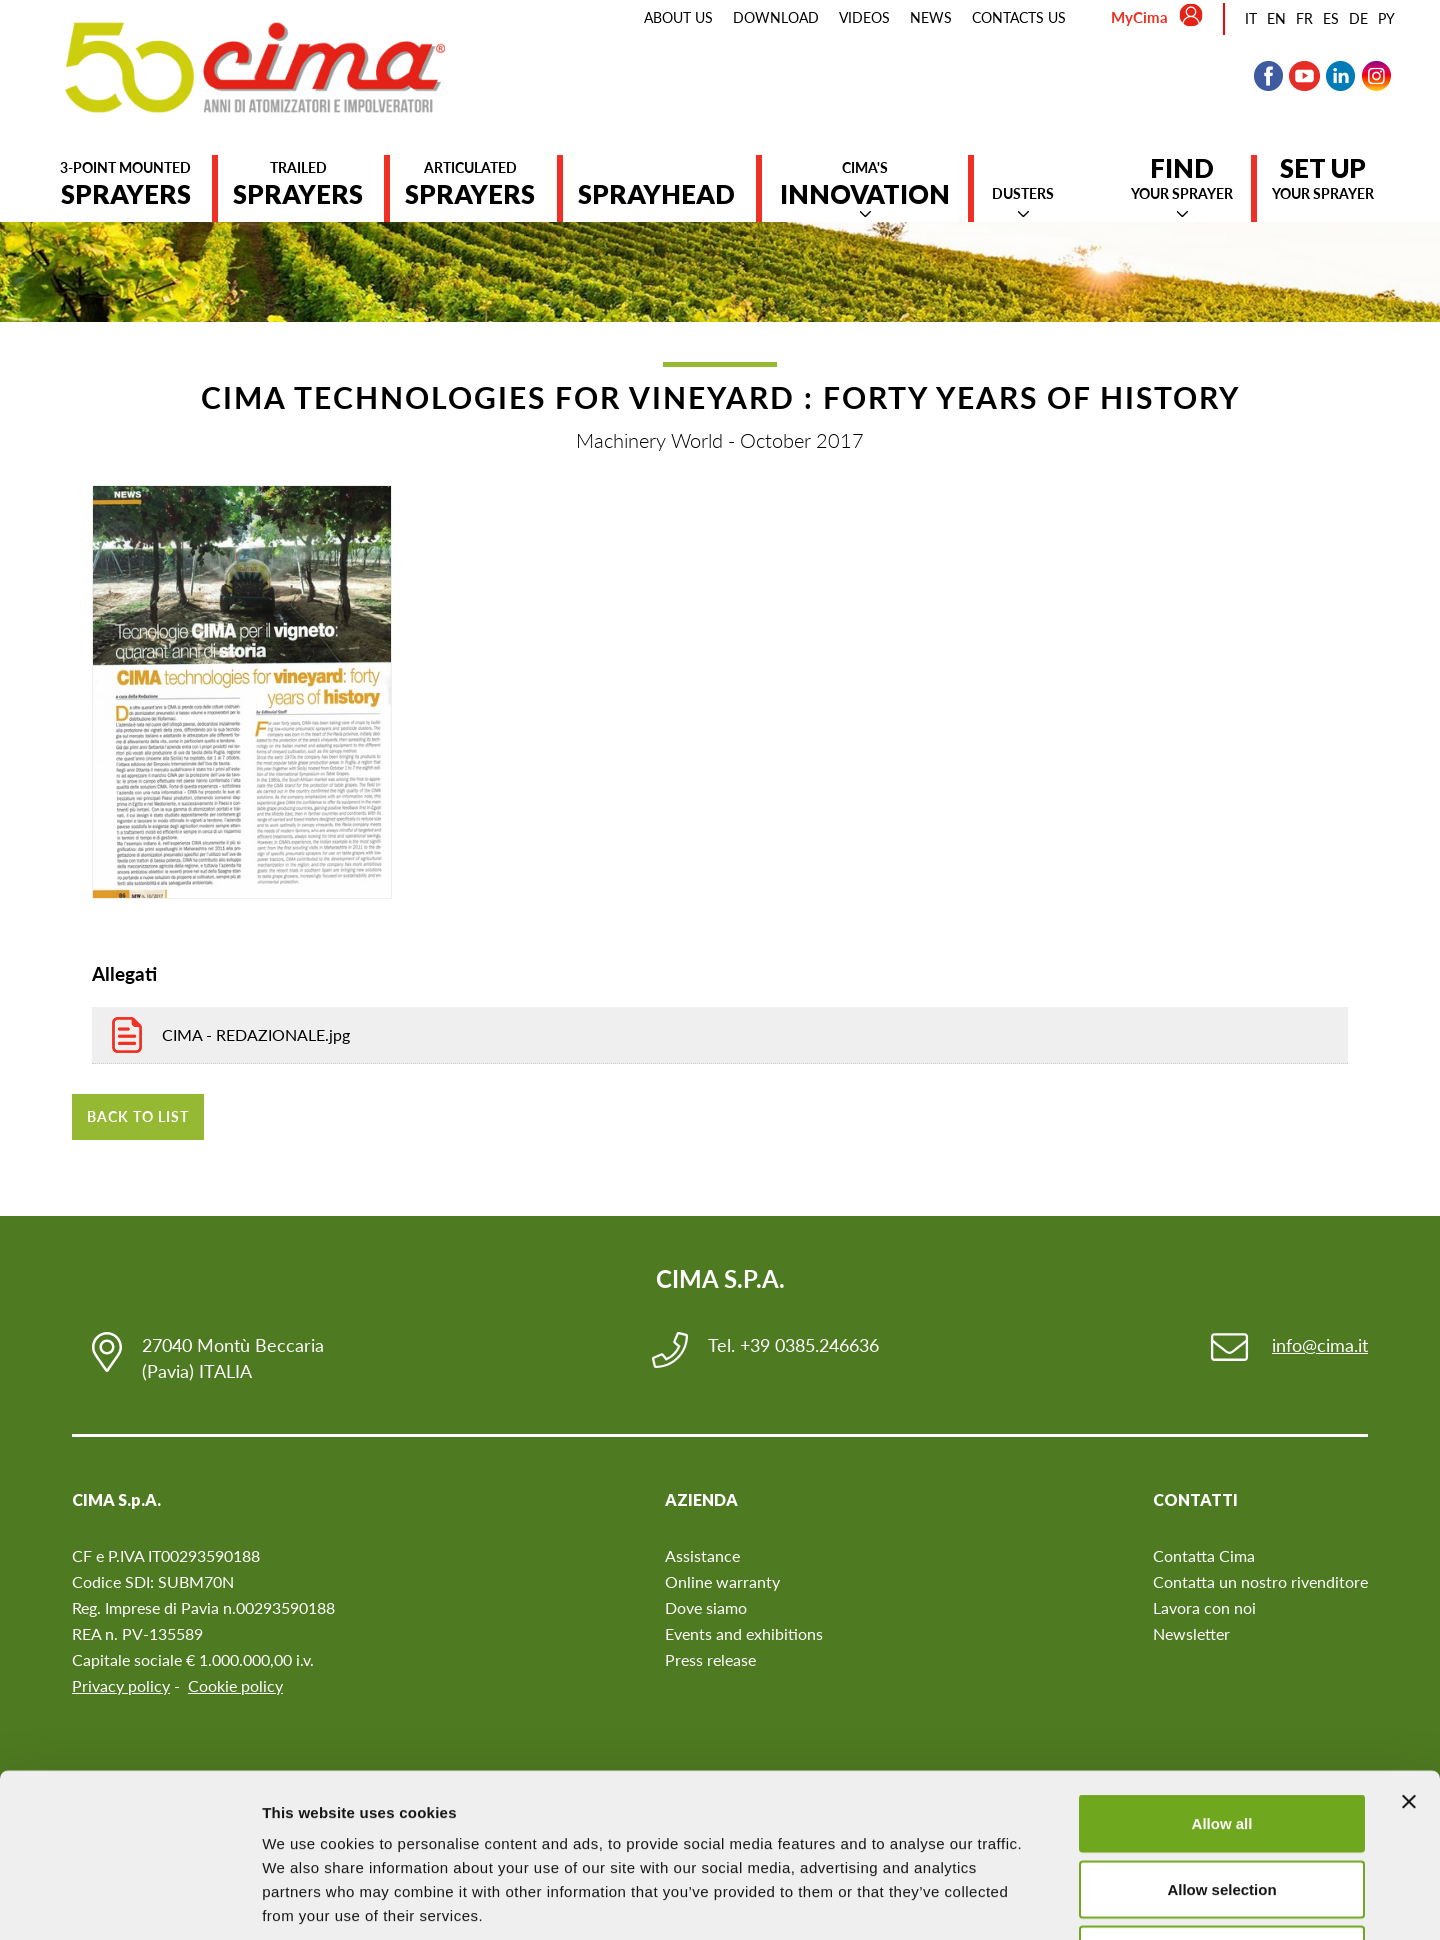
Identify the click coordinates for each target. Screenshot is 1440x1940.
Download (776, 17)
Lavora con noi (1204, 1607)
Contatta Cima (1204, 1555)
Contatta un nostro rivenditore (1260, 1581)
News (931, 17)
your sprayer (1182, 178)
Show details (1049, 1900)
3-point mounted (125, 184)
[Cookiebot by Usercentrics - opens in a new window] (129, 1901)
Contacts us (1019, 17)
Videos (864, 17)
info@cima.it (1320, 1345)
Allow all (1222, 1677)
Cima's (865, 184)
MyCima (1139, 17)
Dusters (1023, 193)
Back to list (138, 1116)
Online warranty (722, 1581)
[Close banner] (1409, 1656)
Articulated (470, 184)
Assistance (702, 1555)
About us (678, 17)
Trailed (298, 184)
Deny (1222, 1808)
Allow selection (1221, 1743)
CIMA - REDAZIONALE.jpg (256, 1034)
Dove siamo (706, 1607)
